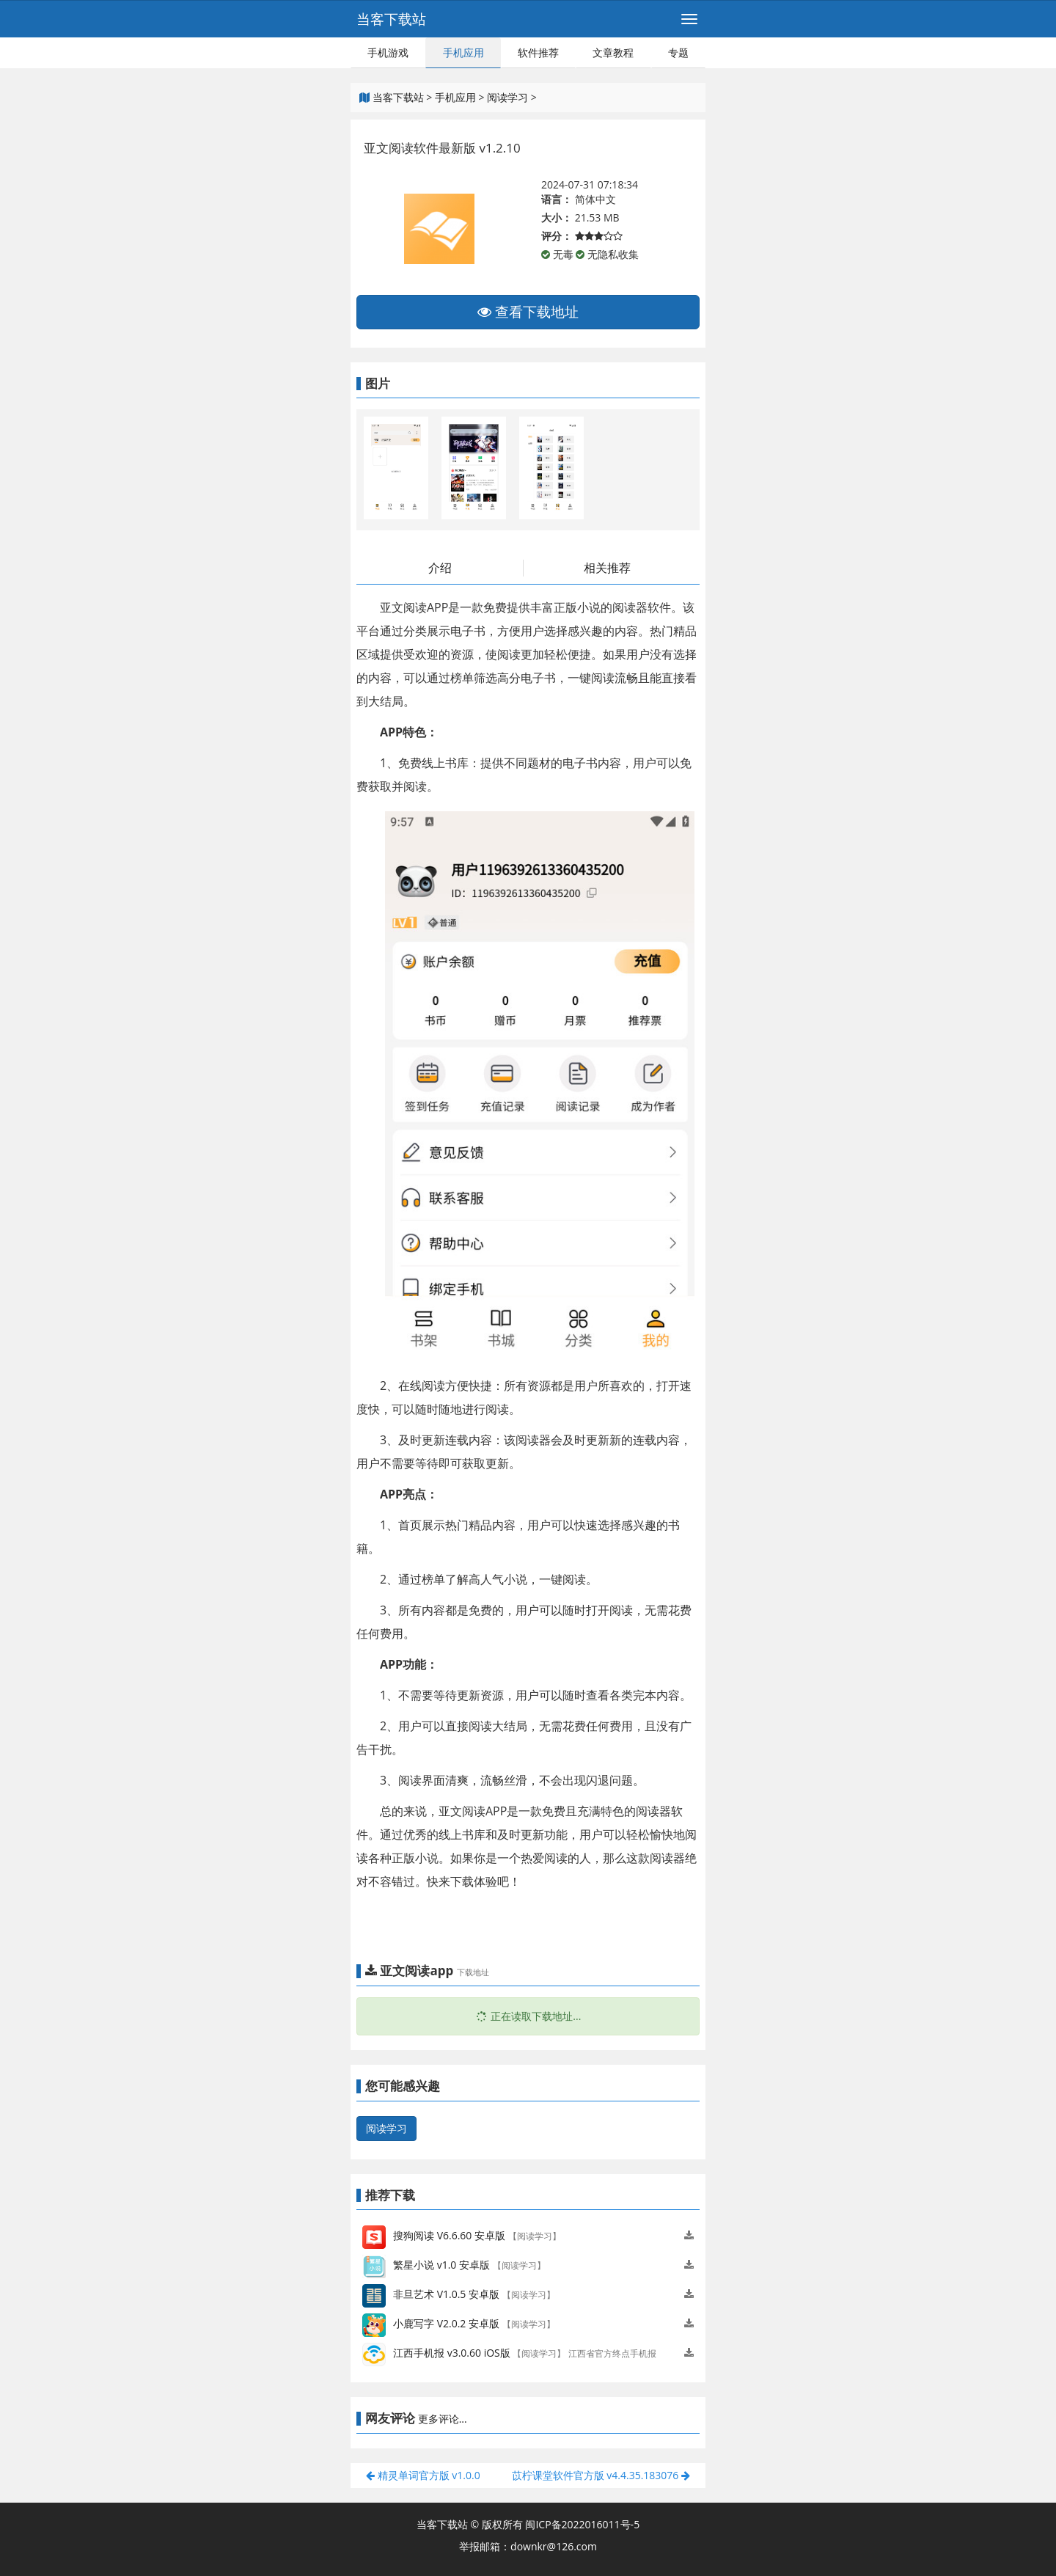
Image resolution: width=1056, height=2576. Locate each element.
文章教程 (613, 52)
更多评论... (442, 2419)
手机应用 (463, 52)
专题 (678, 52)
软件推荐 (538, 52)
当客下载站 (391, 19)
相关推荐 (607, 568)
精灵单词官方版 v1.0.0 (423, 2475)
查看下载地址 (528, 311)
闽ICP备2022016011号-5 (582, 2524)
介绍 (440, 568)
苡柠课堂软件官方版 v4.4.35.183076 (601, 2475)
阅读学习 (507, 97)
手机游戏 (387, 52)
